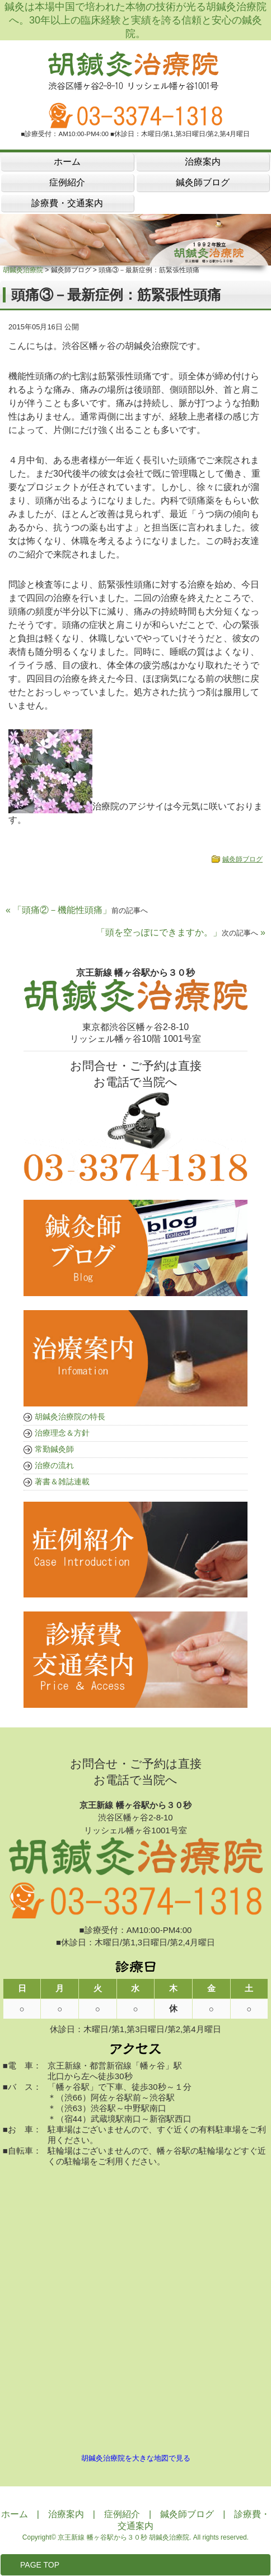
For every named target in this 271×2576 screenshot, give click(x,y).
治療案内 (66, 2514)
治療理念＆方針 (62, 1432)
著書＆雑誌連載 (62, 1481)
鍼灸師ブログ (242, 859)
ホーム (14, 2514)
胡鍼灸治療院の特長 (70, 1416)
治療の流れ (54, 1465)
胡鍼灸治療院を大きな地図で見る (135, 2458)
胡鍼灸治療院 (23, 270)
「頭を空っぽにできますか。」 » (180, 932)
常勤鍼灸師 (54, 1449)
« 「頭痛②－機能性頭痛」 (77, 910)
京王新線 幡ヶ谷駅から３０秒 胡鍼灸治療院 (123, 2537)
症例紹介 (122, 2514)
